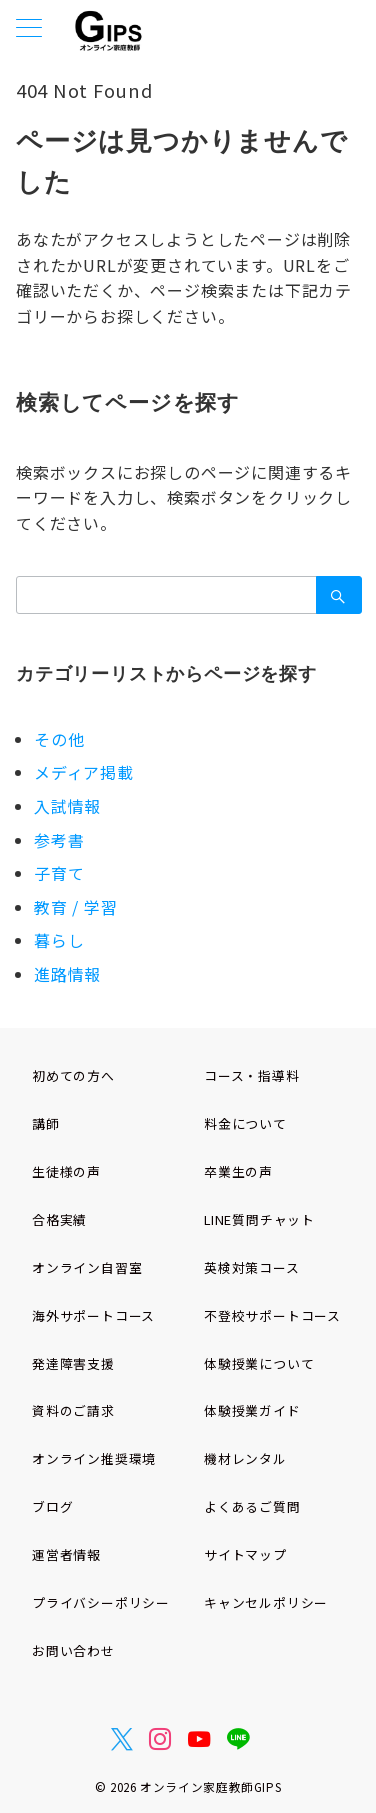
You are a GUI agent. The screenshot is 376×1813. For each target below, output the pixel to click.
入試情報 (67, 806)
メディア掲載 (84, 772)
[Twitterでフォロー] (122, 1739)
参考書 (59, 840)
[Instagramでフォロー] (160, 1739)
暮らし (59, 940)
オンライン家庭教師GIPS (210, 1787)
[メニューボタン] (29, 29)
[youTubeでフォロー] (199, 1739)
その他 (59, 739)
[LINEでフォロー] (238, 1739)
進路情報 (67, 974)
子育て (59, 873)
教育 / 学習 (76, 907)
